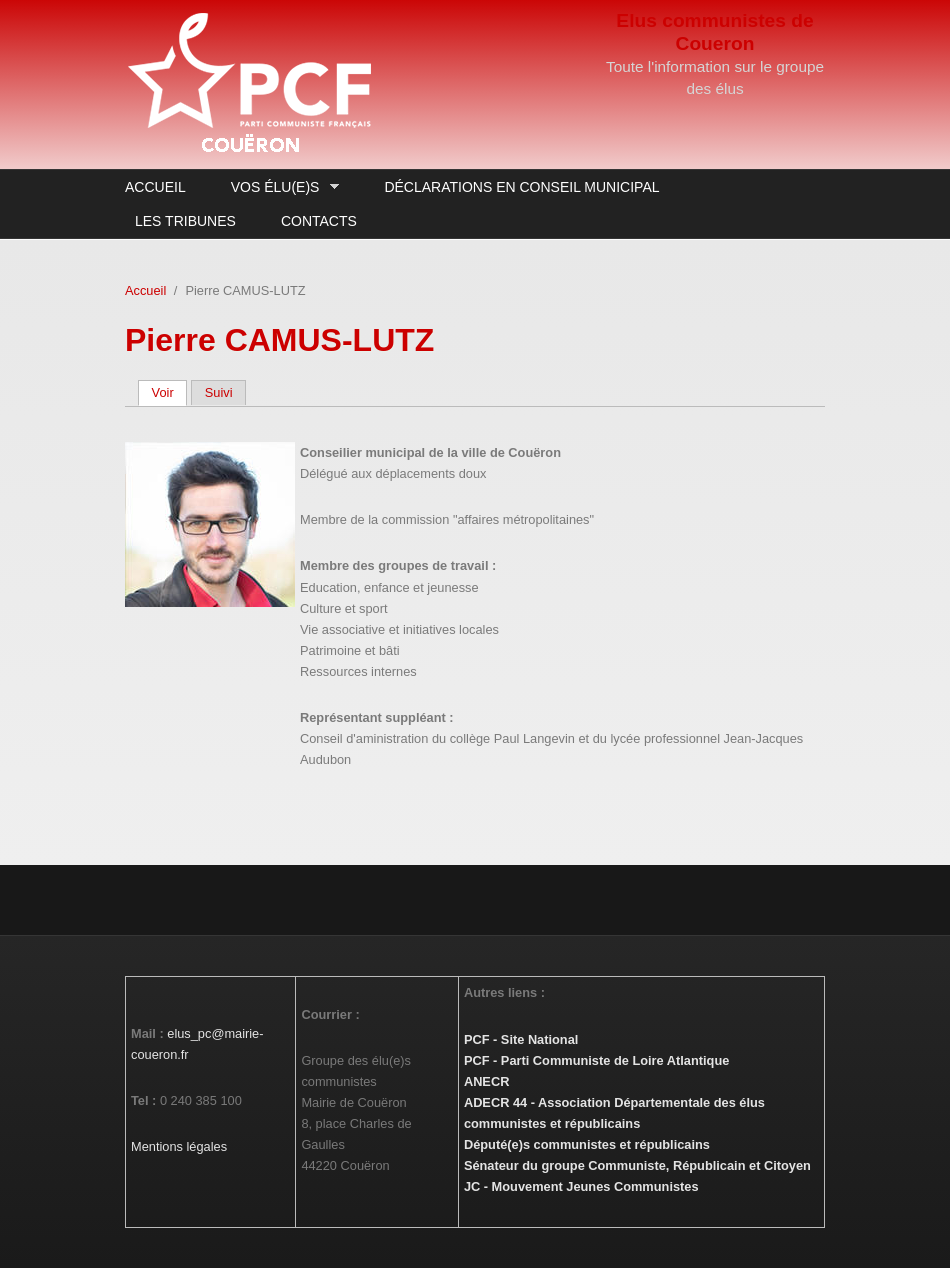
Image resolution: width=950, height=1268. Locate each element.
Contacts (319, 221)
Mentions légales (179, 1146)
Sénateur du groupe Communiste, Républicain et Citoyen (637, 1165)
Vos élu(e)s (280, 187)
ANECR (487, 1081)
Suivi (219, 392)
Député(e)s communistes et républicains (587, 1144)
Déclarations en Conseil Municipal (521, 187)
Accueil (155, 187)
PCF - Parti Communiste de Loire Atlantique (596, 1060)
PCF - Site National (521, 1039)
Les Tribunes (185, 221)
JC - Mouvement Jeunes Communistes (581, 1186)
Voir (170, 392)
